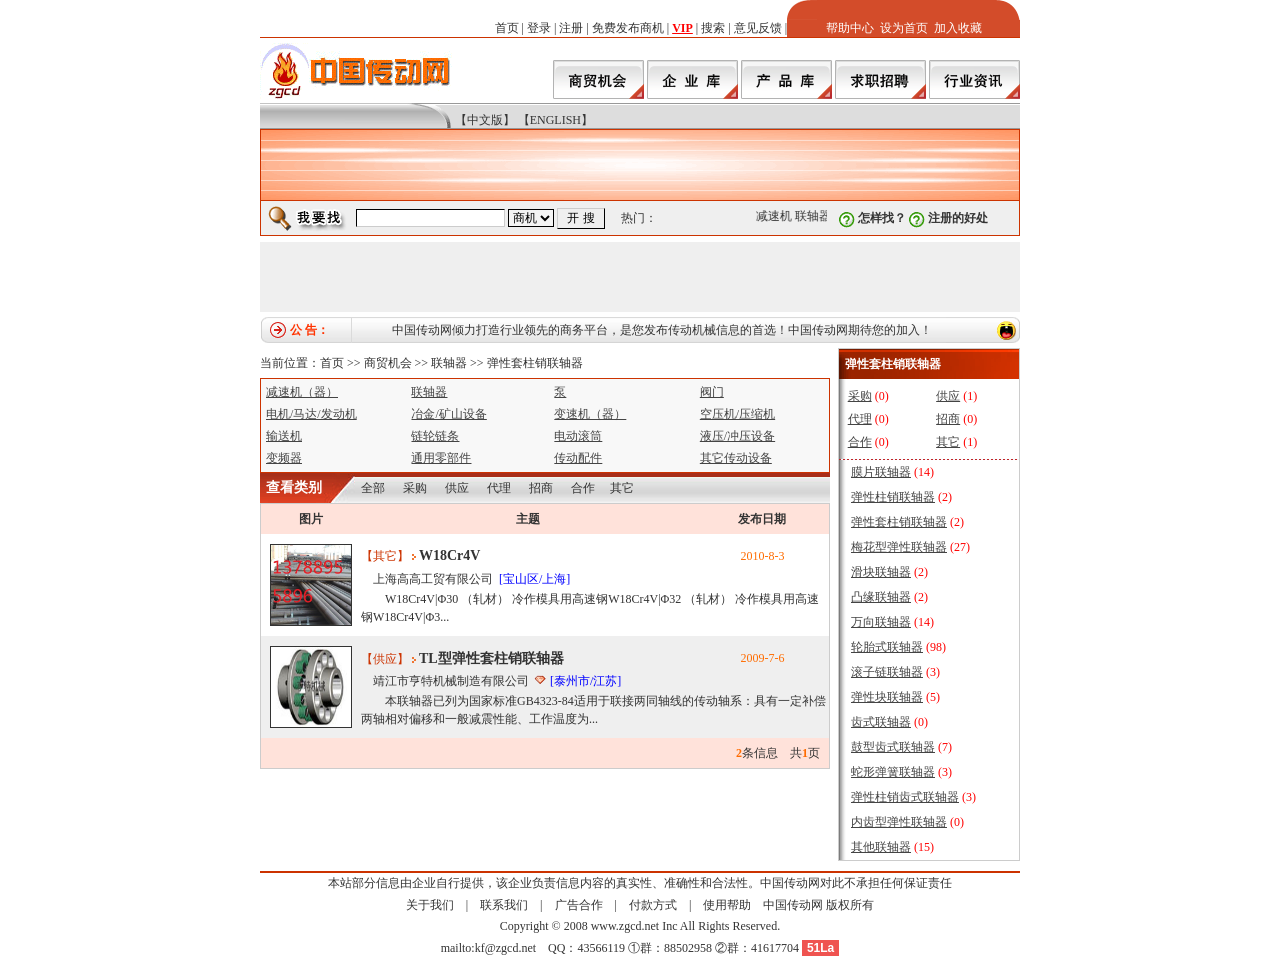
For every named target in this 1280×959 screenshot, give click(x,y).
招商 (541, 488)
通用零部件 (441, 458)
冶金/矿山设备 (448, 414)
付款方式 (653, 905)
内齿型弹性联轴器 (899, 822)
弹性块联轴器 (887, 697)
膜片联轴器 (881, 472)
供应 (457, 488)
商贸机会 (388, 363)
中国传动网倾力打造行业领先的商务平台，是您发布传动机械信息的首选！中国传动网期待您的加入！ (662, 330)
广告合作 (579, 905)
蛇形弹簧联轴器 (893, 772)
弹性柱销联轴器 (893, 497)
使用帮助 (727, 905)
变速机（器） (590, 414)
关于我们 (430, 905)
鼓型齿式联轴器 (893, 747)
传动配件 (578, 458)
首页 (507, 28)
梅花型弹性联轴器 (899, 547)
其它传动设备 (736, 458)
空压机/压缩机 (737, 414)
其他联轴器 (881, 847)
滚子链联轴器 (887, 672)
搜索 (713, 28)
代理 (499, 488)
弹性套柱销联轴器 (535, 363)
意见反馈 (758, 28)
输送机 (284, 436)
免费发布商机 (628, 28)
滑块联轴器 (881, 572)
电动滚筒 (578, 436)
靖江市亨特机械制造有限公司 (451, 681)
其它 (622, 488)
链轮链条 (435, 436)
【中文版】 (485, 120)
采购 (415, 488)
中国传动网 (793, 905)
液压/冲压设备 (737, 436)
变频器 (284, 458)
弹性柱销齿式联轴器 (905, 797)
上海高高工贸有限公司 (433, 579)
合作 (583, 488)
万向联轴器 (881, 622)
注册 (571, 28)
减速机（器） (302, 392)
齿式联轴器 (881, 722)
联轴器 (816, 216)
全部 (373, 488)
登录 (539, 28)
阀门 (712, 392)
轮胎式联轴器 (887, 647)
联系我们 (504, 905)
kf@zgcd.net (505, 948)
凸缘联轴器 (881, 597)
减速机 (777, 216)
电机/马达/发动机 (311, 414)
